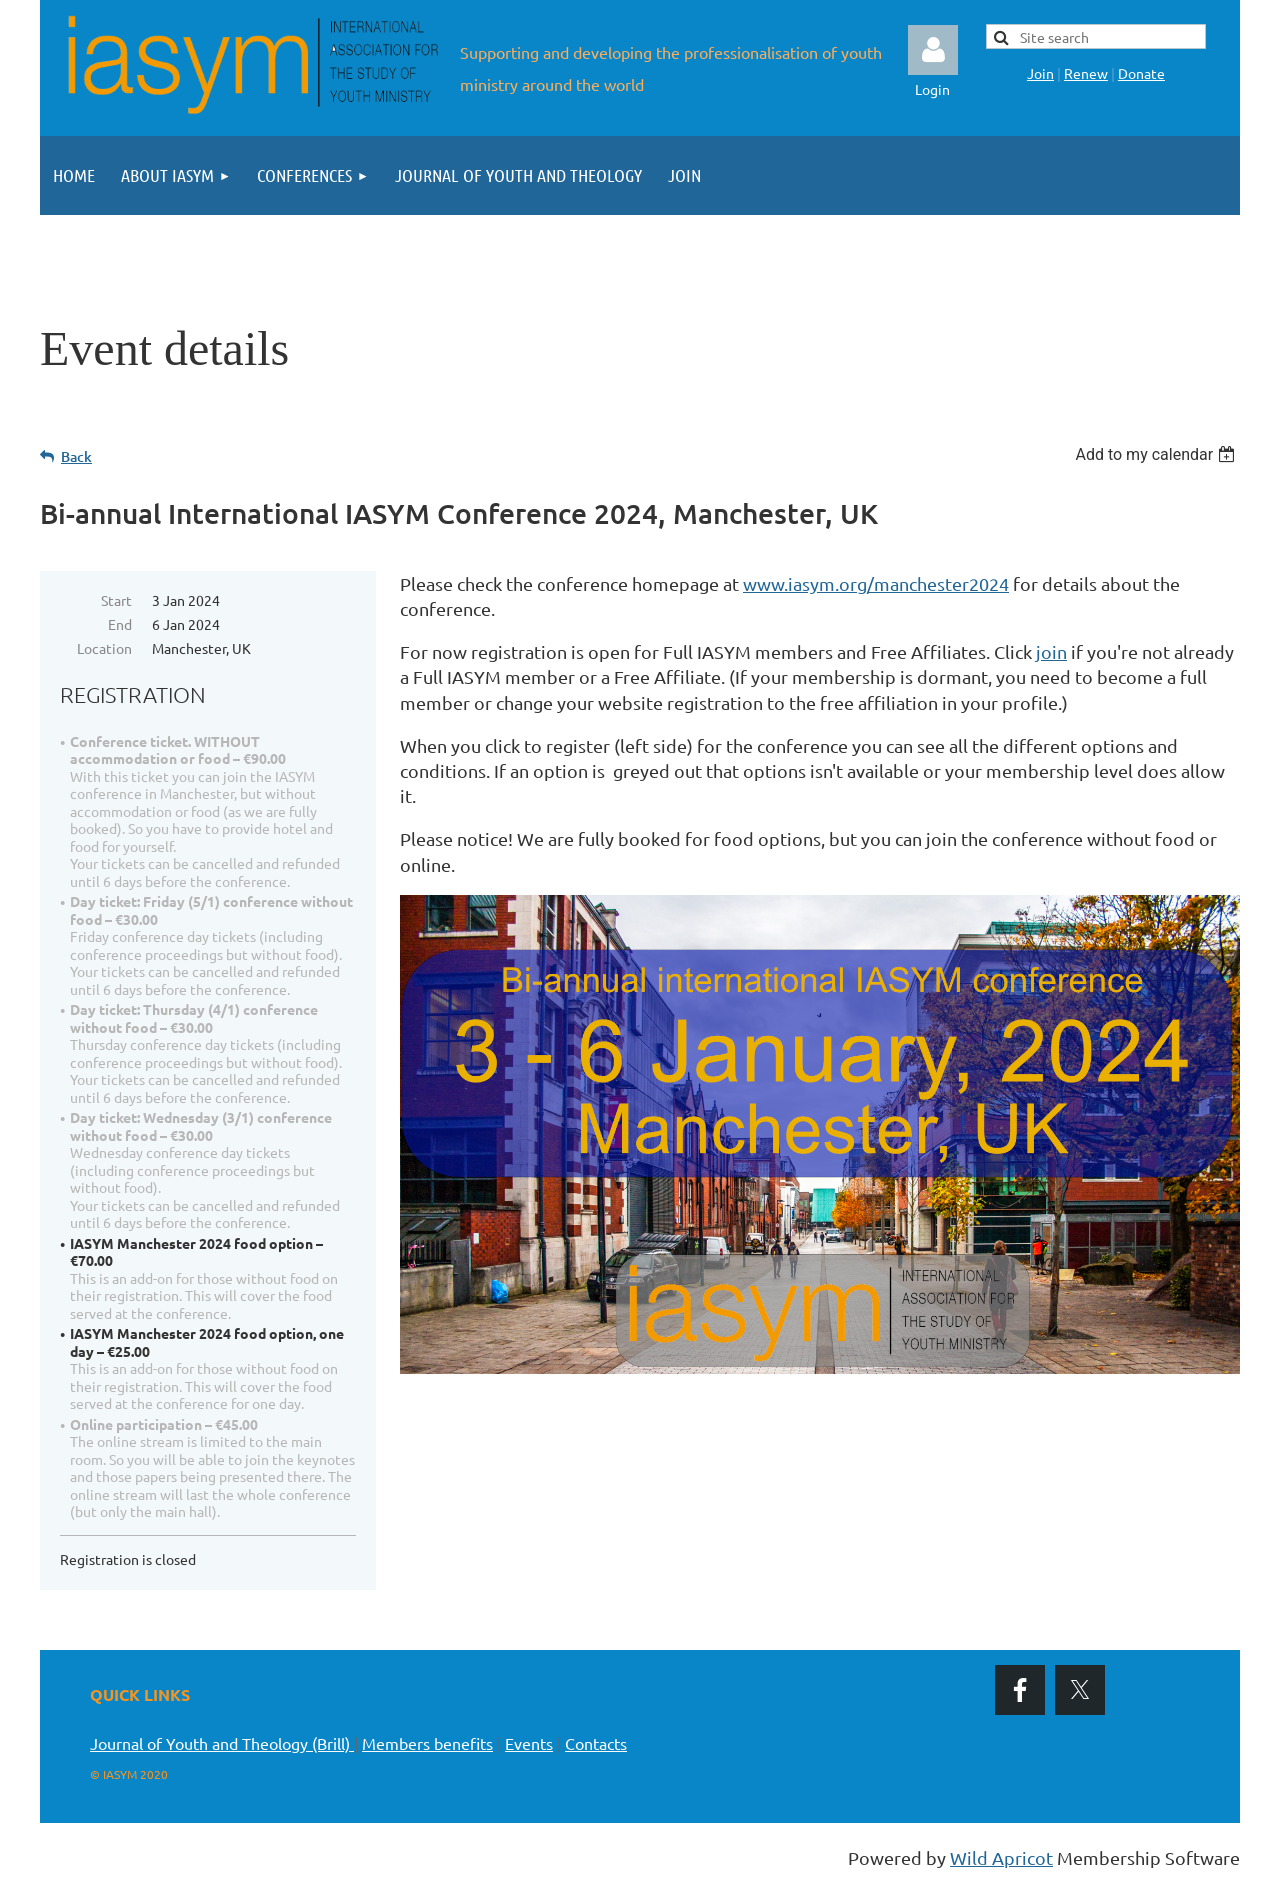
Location (104, 648)
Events (529, 1743)
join (1051, 651)
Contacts (596, 1743)
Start (116, 600)
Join (1040, 73)
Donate (1141, 73)
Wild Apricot (1001, 1857)
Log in (933, 50)
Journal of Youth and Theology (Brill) (222, 1743)
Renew (1086, 73)
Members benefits (427, 1743)
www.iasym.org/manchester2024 (876, 583)
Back (76, 456)
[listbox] (1157, 454)
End (120, 624)
